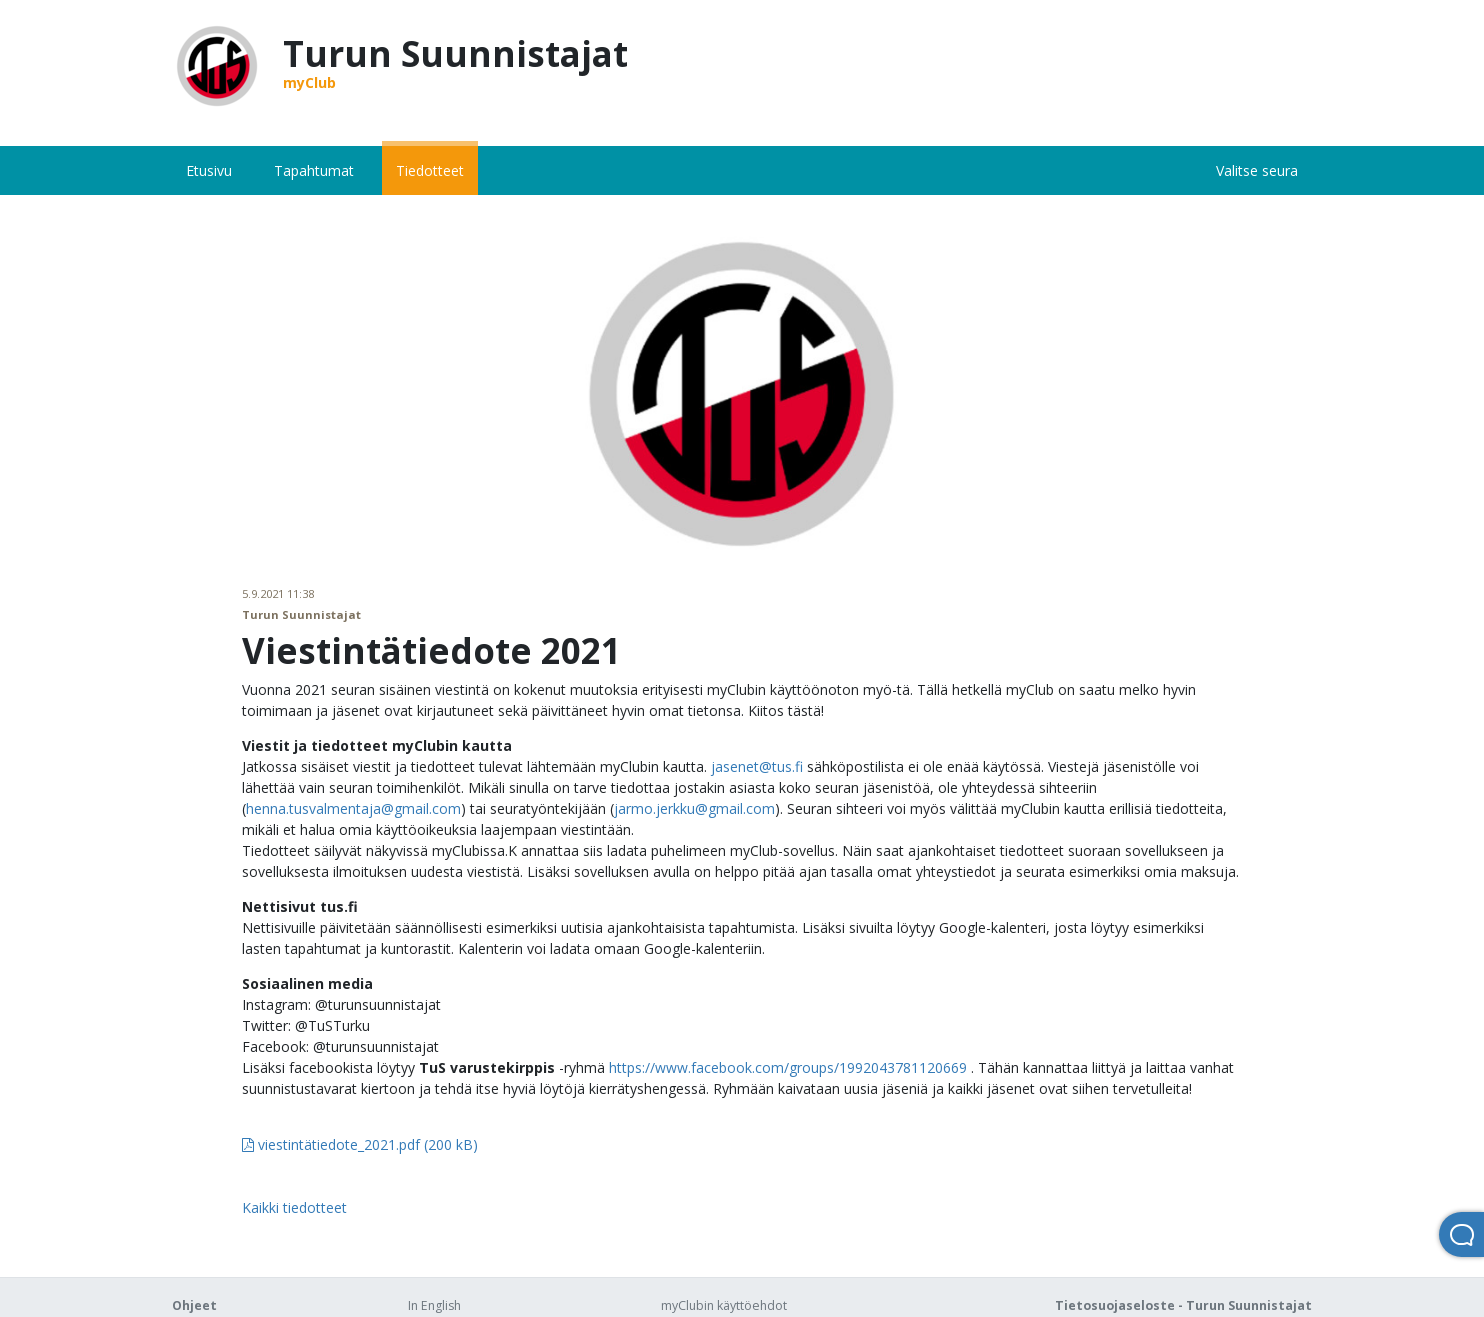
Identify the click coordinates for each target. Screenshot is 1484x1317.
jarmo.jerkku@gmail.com (694, 808)
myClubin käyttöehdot (724, 1305)
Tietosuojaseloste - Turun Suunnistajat (1183, 1305)
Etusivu (209, 170)
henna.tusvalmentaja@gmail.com (353, 808)
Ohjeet (194, 1305)
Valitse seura (1257, 170)
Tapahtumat (314, 170)
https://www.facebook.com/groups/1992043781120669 (788, 1067)
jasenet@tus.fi (757, 766)
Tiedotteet (430, 170)
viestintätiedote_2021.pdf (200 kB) (360, 1144)
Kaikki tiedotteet (294, 1207)
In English (434, 1305)
